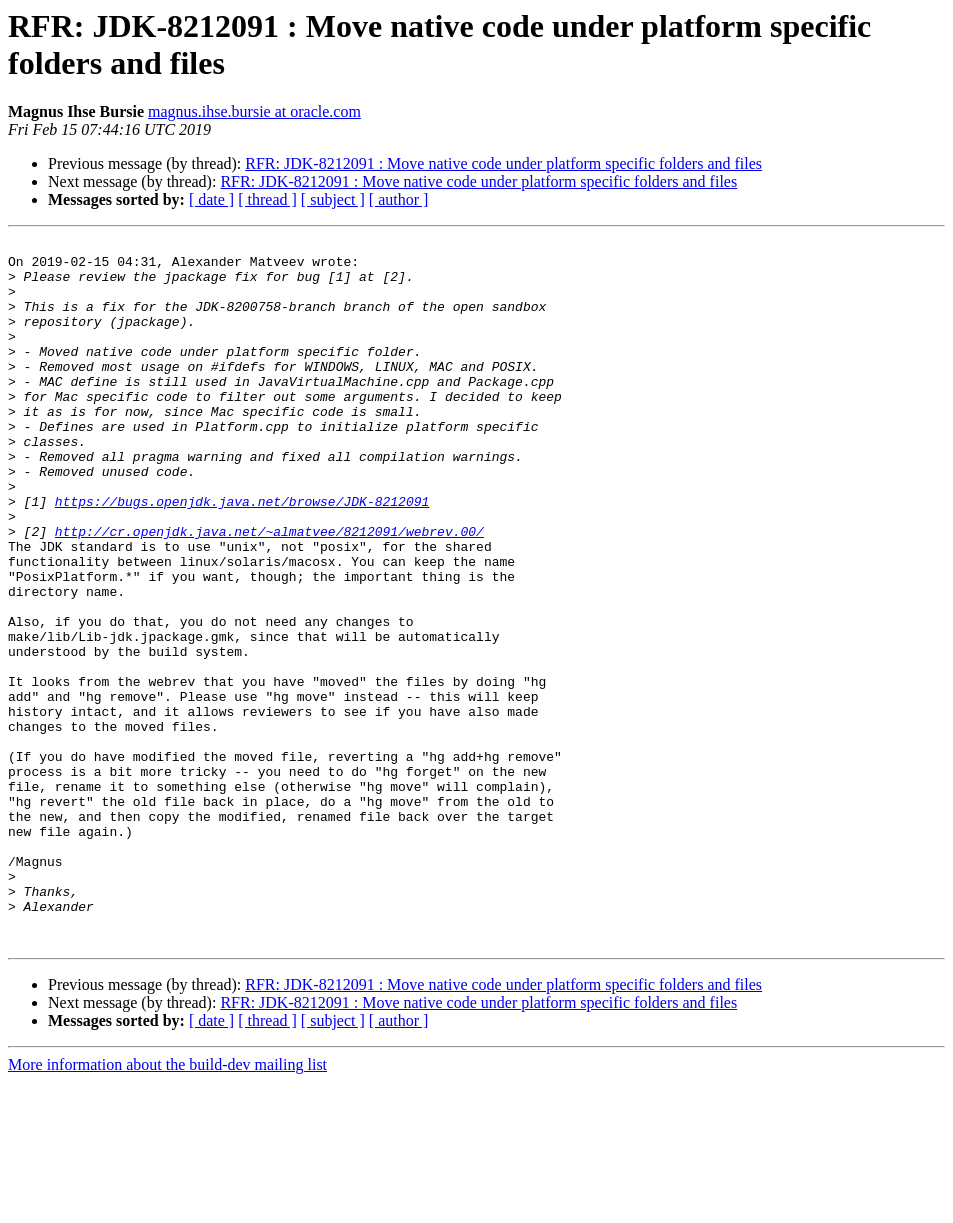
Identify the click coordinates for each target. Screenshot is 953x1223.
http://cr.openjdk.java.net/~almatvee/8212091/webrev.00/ (269, 591)
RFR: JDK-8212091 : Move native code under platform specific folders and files (503, 163)
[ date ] (211, 199)
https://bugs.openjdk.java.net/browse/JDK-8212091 (242, 555)
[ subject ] (333, 199)
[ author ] (399, 199)
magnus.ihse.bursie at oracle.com (254, 111)
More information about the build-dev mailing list (167, 1205)
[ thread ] (267, 199)
